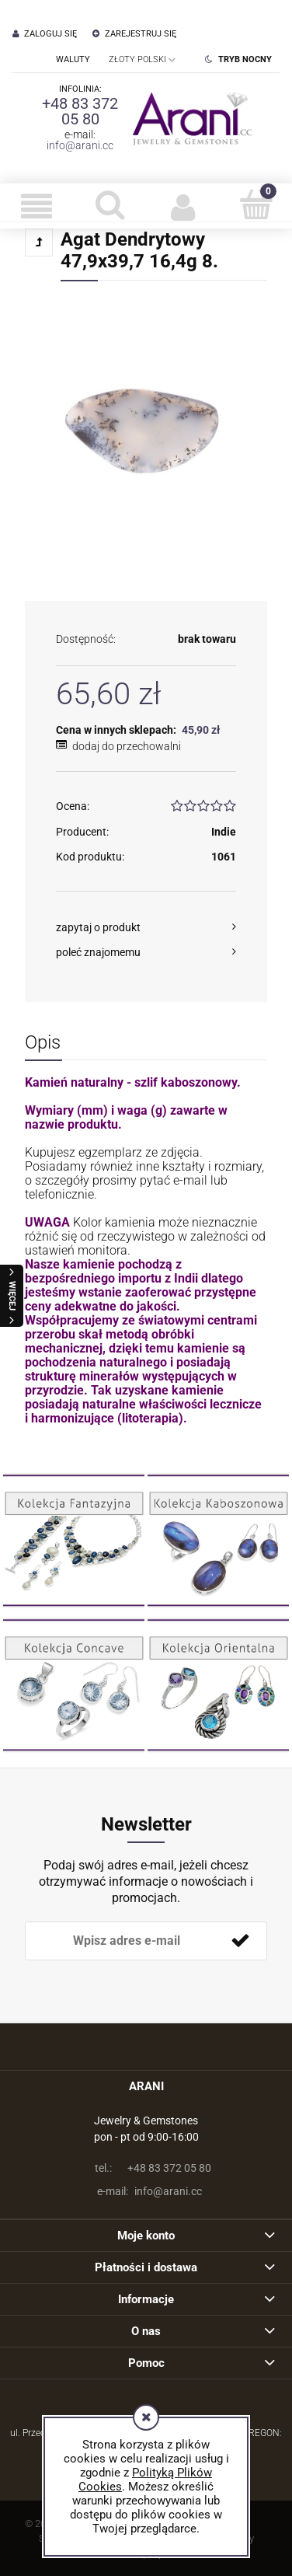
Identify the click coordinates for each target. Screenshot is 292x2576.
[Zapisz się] (240, 1941)
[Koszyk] (255, 204)
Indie (223, 832)
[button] (36, 206)
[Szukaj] (109, 204)
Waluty (73, 59)
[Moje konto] (182, 206)
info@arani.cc (80, 145)
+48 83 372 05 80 (80, 111)
